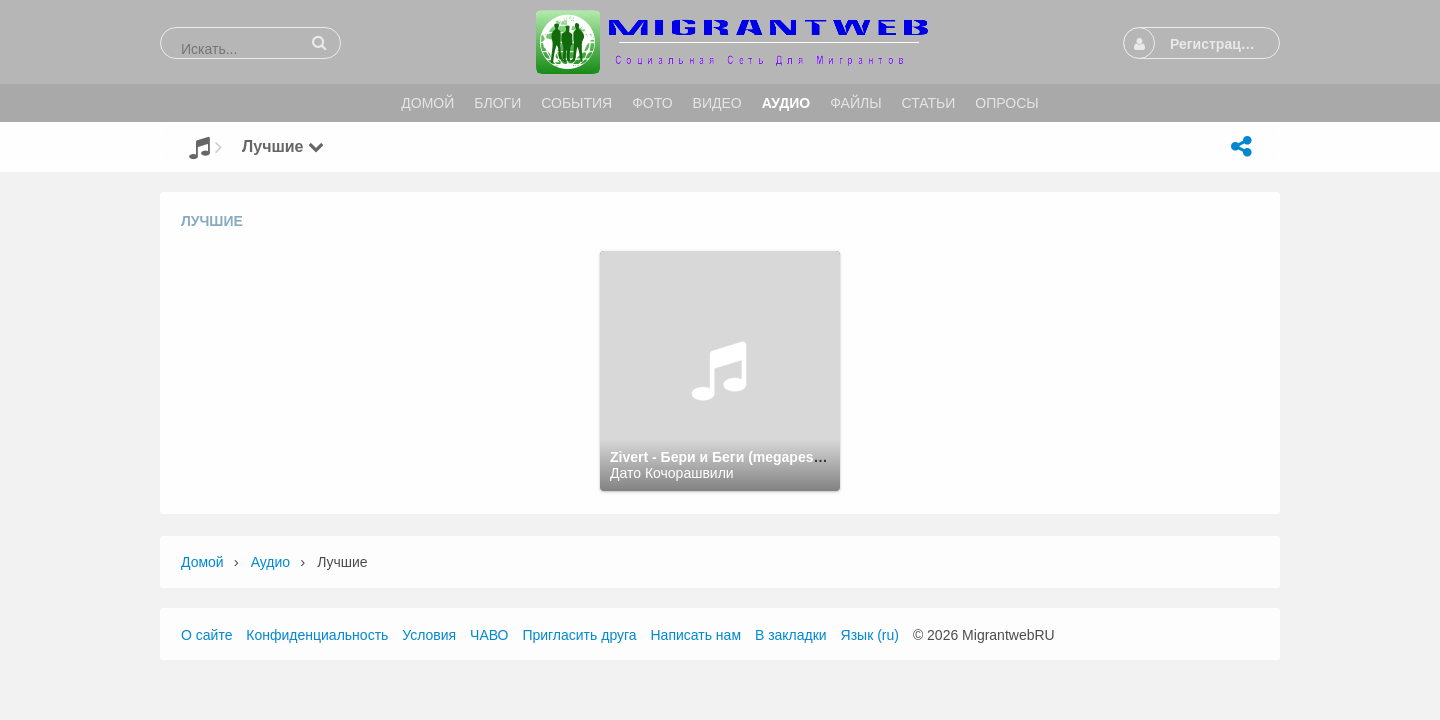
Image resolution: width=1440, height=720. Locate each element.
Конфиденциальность (317, 635)
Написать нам (696, 635)
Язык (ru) (870, 635)
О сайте (206, 635)
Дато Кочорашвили (672, 473)
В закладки (791, 635)
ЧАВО (489, 635)
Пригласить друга (579, 635)
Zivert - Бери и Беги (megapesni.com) (736, 457)
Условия (429, 635)
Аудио (271, 562)
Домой (202, 562)
